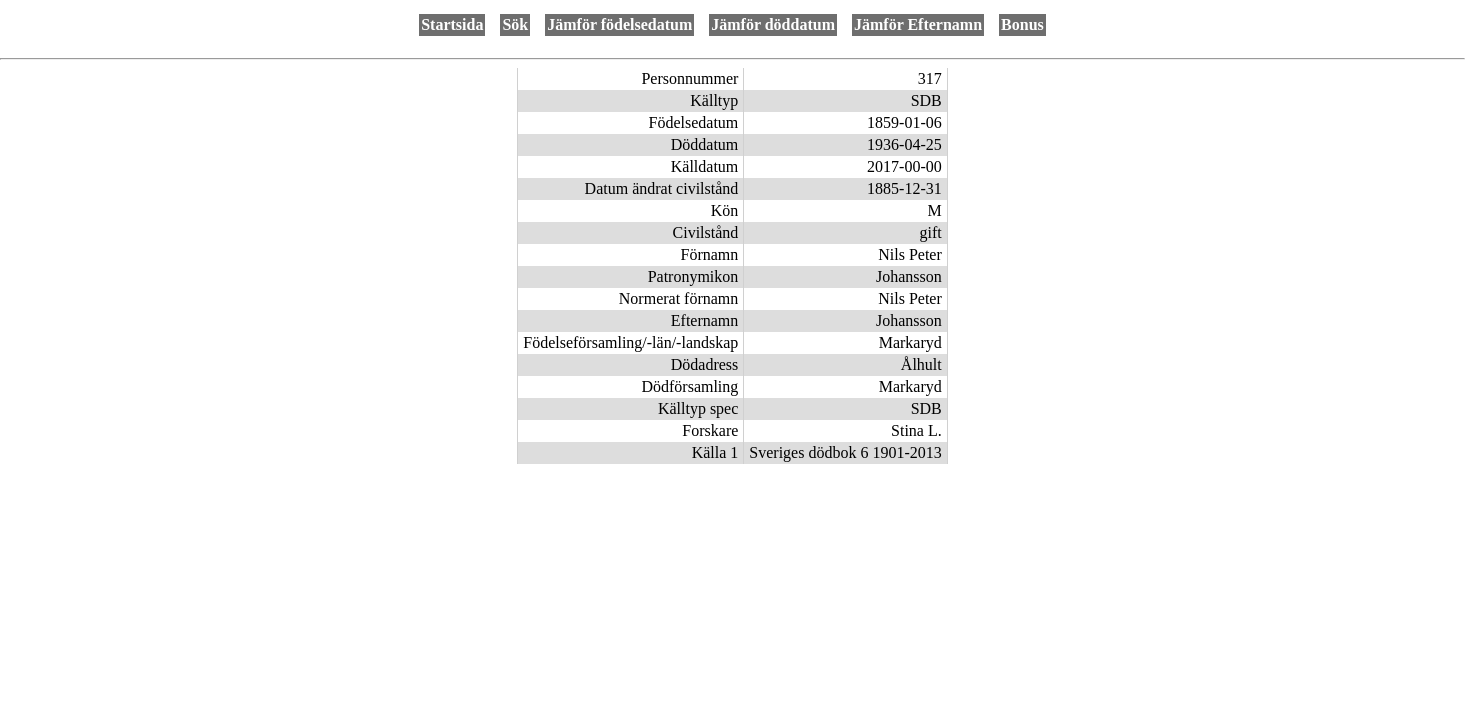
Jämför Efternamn (918, 24)
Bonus (1022, 24)
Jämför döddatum (773, 24)
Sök (515, 24)
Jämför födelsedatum (619, 24)
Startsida (452, 24)
